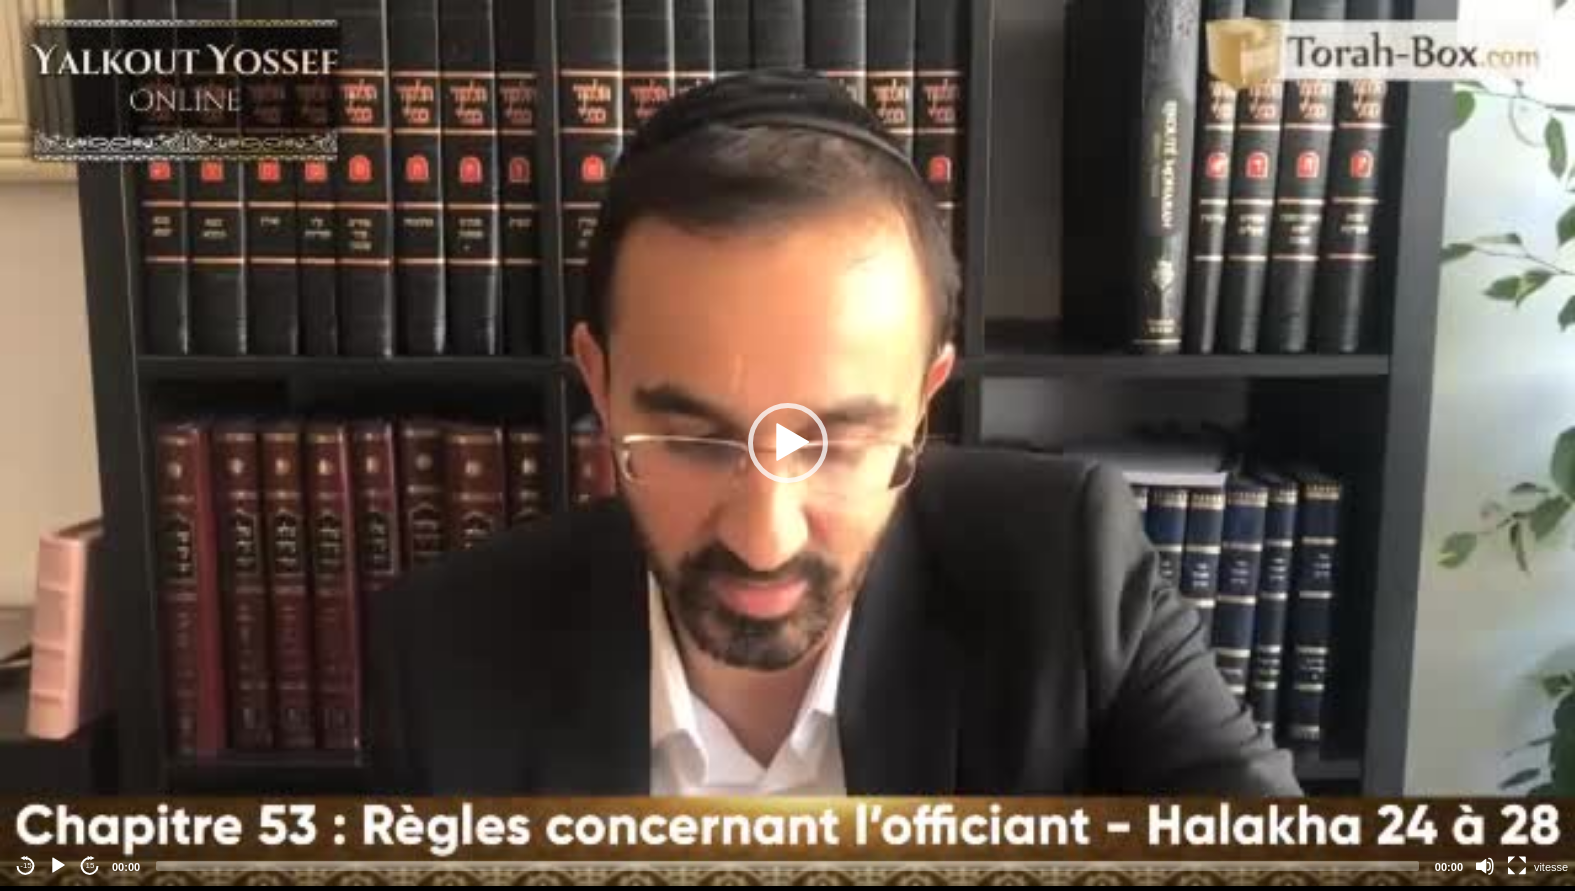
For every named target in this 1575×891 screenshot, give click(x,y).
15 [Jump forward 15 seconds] (90, 865)
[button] (788, 443)
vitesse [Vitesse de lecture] (1551, 867)
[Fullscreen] (1517, 866)
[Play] (58, 866)
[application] (787, 443)
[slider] (787, 866)
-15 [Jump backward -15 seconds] (26, 865)
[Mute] (1485, 866)
